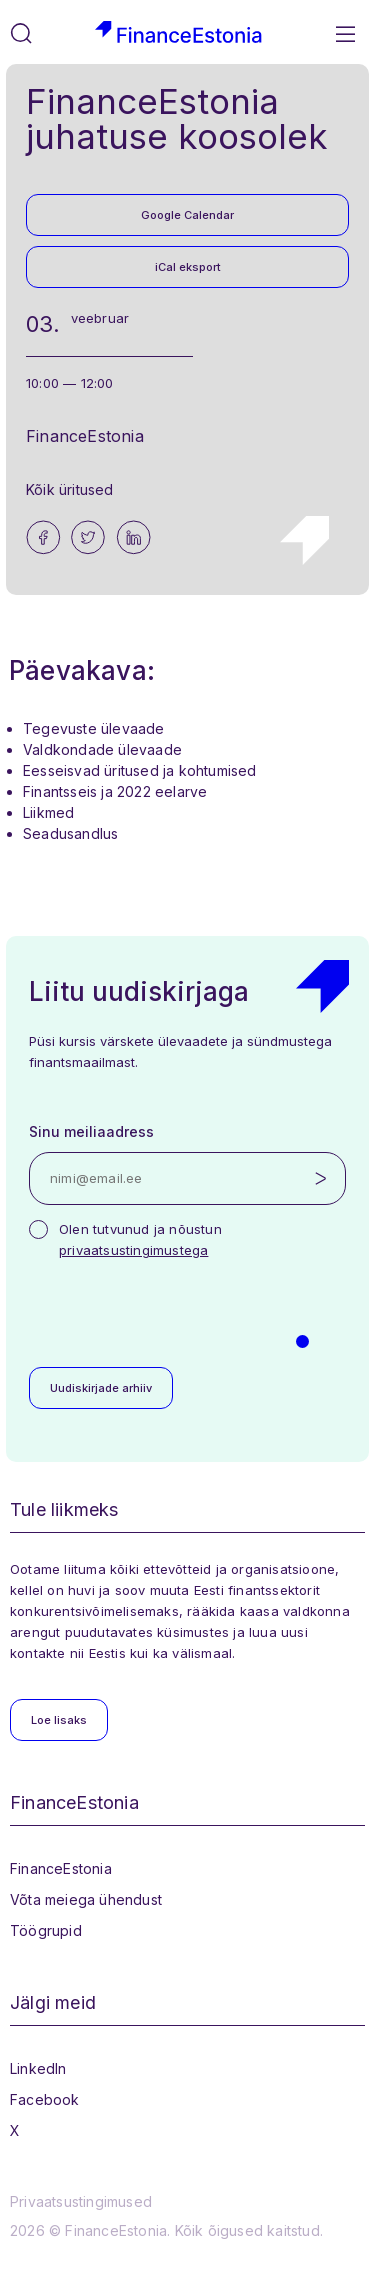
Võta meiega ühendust (86, 1899)
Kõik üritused (70, 489)
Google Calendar (187, 215)
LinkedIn (38, 2068)
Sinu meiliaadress (91, 1131)
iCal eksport (188, 267)
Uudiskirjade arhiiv (101, 1388)
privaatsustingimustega (133, 1250)
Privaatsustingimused (81, 2201)
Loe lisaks (59, 1720)
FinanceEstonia (61, 1868)
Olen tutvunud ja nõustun (140, 1239)
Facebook (45, 2099)
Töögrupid (46, 1930)
